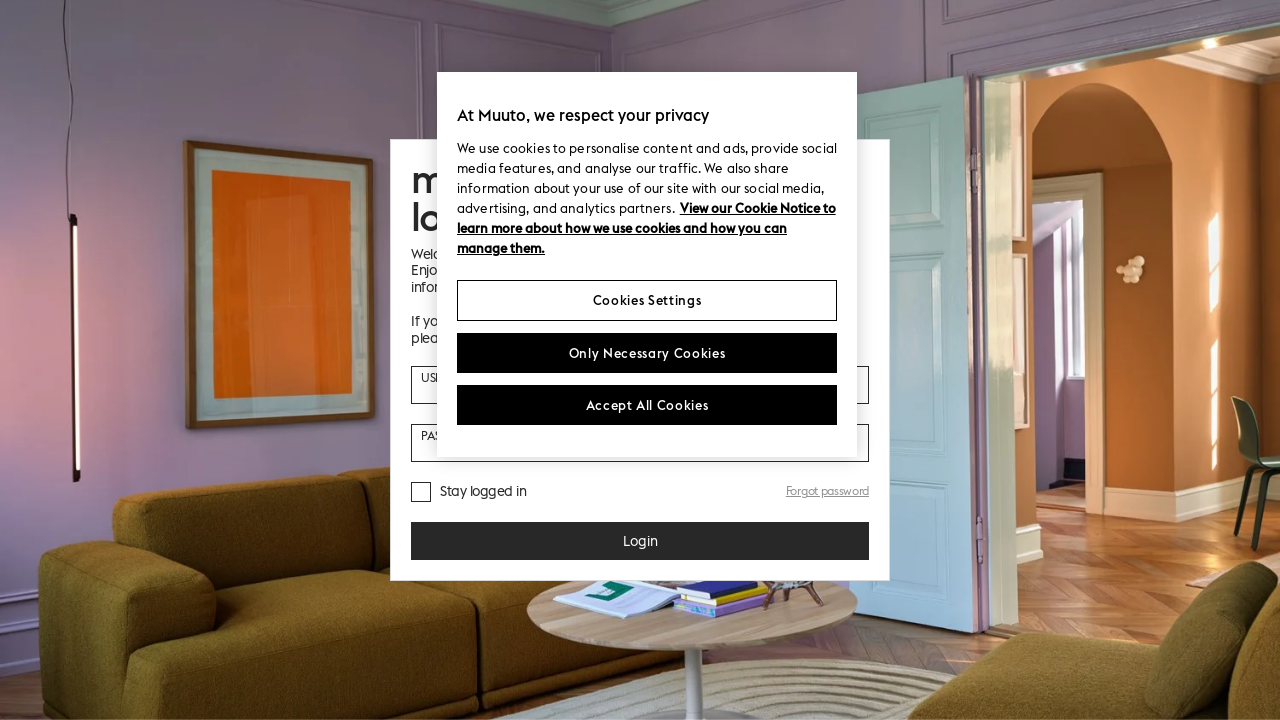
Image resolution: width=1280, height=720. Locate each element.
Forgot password (827, 490)
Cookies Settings (647, 300)
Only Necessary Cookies (647, 353)
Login (640, 541)
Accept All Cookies (647, 405)
